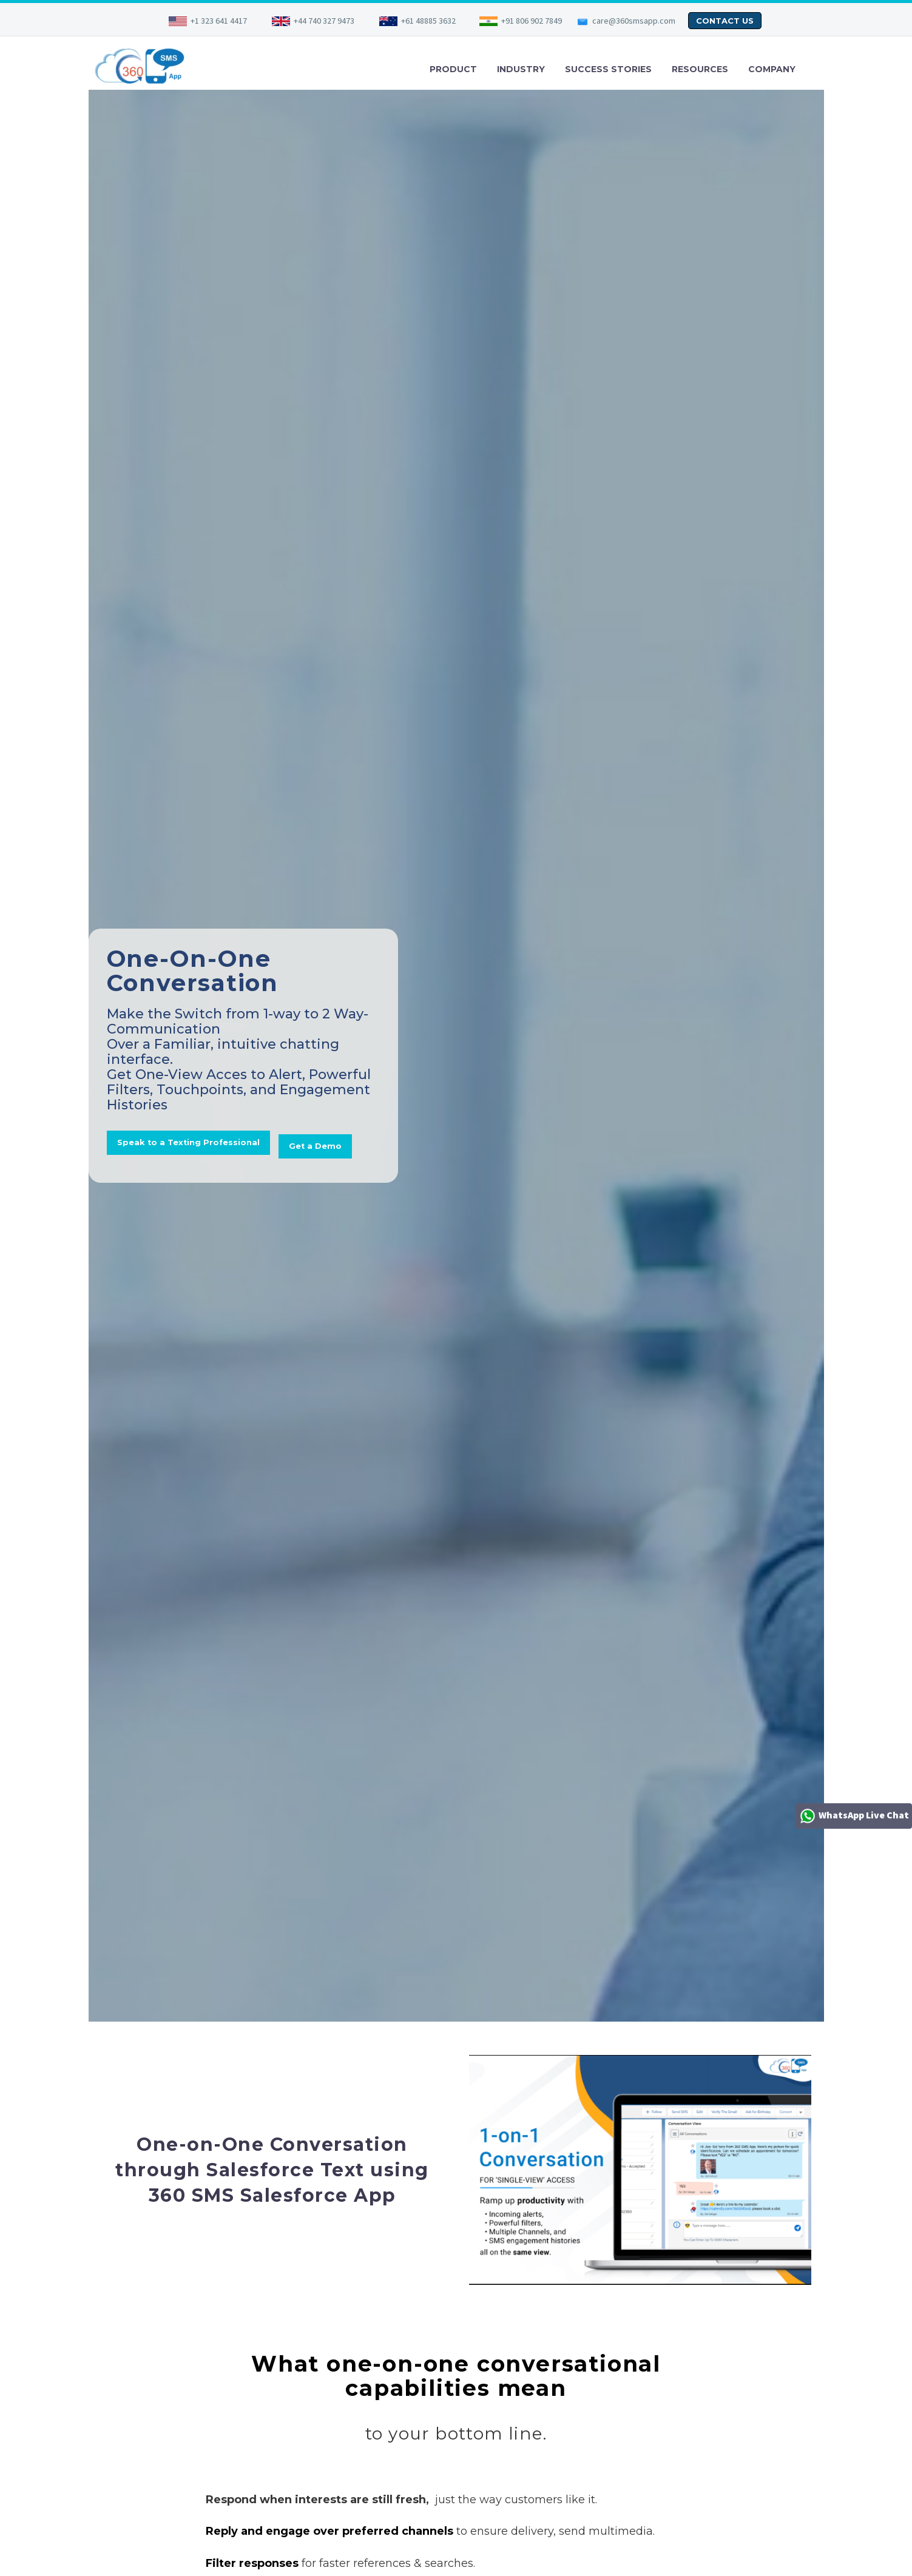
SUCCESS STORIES (608, 69)
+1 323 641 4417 (219, 20)
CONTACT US (725, 20)
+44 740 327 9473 (324, 20)
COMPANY (771, 69)
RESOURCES (700, 69)
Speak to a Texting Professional (191, 1118)
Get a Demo (144, 1173)
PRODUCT (453, 69)
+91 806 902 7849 (531, 20)
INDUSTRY (521, 69)
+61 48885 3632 (428, 20)
